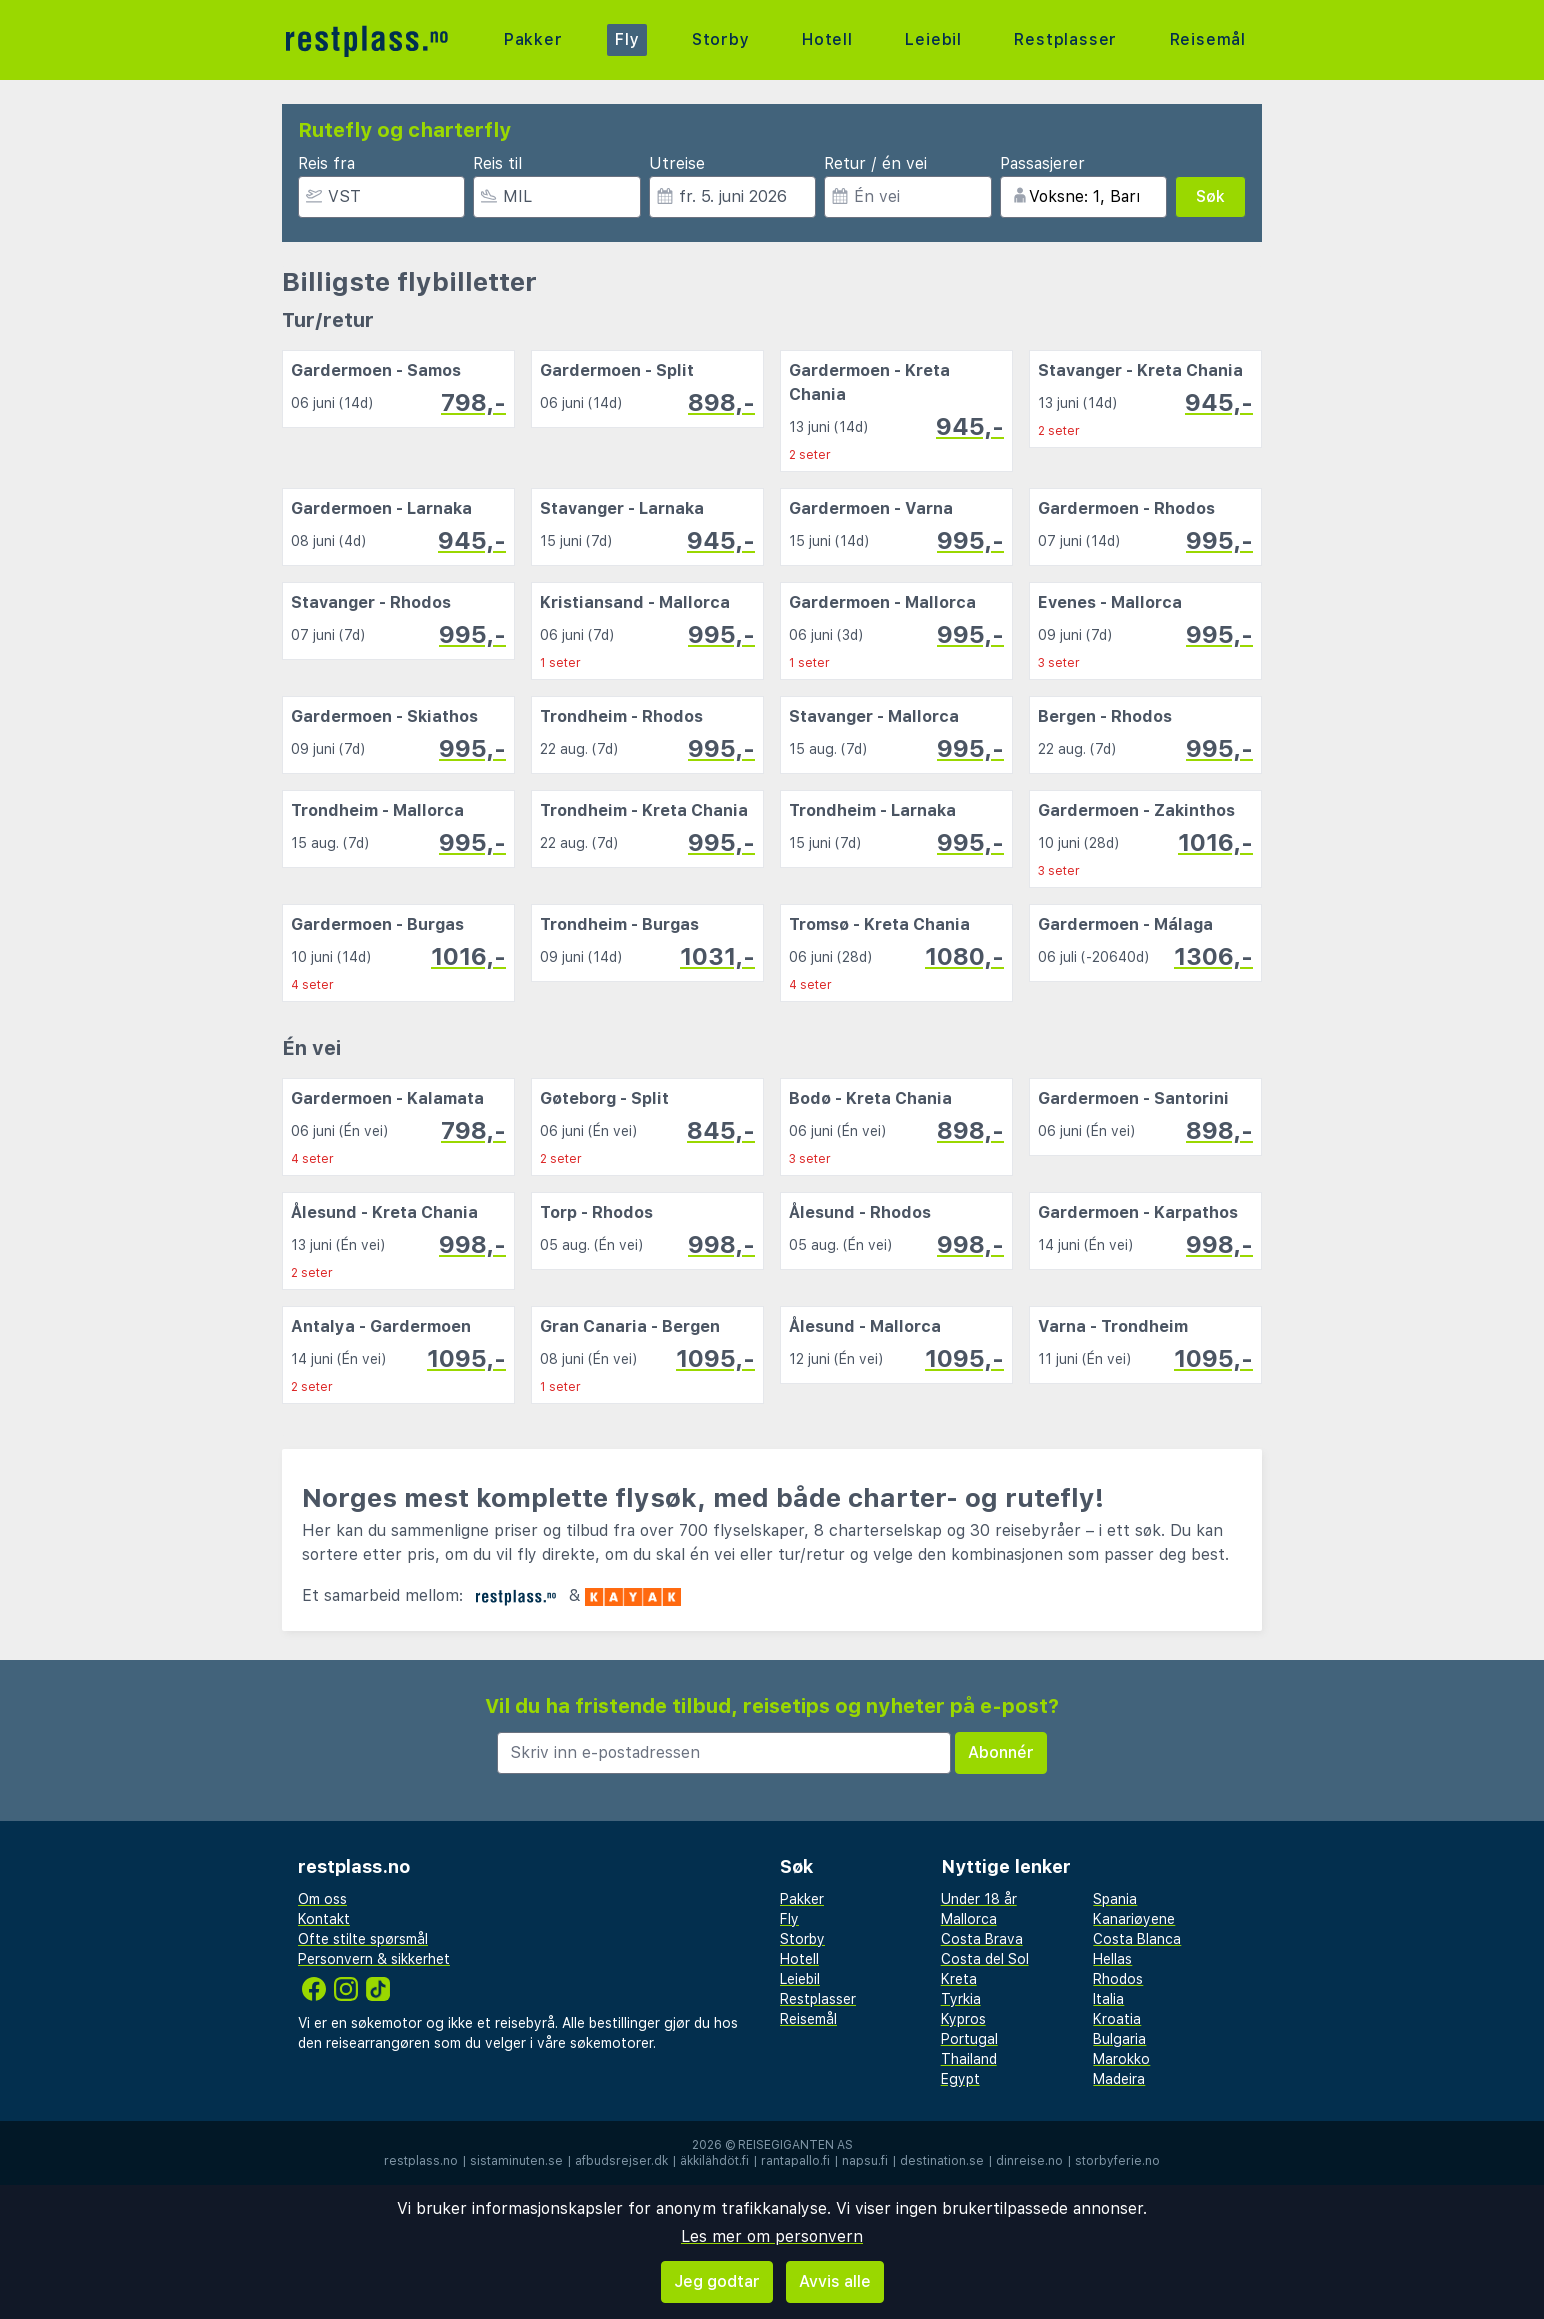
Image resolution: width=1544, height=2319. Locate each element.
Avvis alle (835, 2281)
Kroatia (1117, 2019)
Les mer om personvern (772, 2236)
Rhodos (1118, 1979)
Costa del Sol (985, 1959)
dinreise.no (1029, 2161)
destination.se (942, 2161)
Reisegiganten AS (795, 2145)
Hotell (827, 39)
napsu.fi (865, 2161)
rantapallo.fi (795, 2161)
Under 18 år (979, 1899)
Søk (1210, 196)
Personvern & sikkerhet (374, 1959)
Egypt (960, 2079)
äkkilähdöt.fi (714, 2161)
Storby (721, 39)
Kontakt (324, 1919)
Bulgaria (1119, 2039)
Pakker (533, 39)
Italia (1108, 1999)
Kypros (963, 2019)
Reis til (497, 163)
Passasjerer (1042, 163)
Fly (627, 39)
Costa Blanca (1137, 1939)
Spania (1115, 1899)
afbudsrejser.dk (621, 2161)
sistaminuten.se (516, 2161)
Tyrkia (961, 1999)
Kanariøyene (1134, 1919)
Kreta (959, 1979)
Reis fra (326, 163)
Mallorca (969, 1919)
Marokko (1121, 2059)
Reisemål (1208, 39)
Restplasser (1065, 39)
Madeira (1119, 2079)
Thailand (969, 2059)
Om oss (322, 1899)
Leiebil (933, 39)
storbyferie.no (1117, 2161)
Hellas (1112, 1959)
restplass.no (421, 2161)
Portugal (969, 2039)
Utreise (677, 163)
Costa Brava (982, 1939)
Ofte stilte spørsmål (363, 1939)
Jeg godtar (717, 2281)
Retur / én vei (875, 163)
